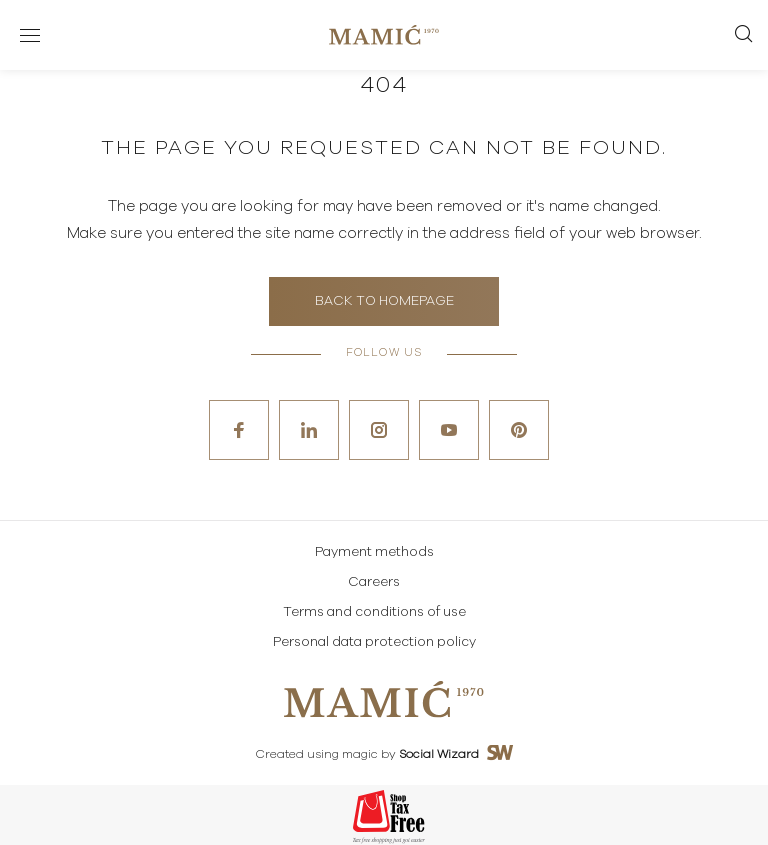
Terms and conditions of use (374, 612)
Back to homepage (384, 301)
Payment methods (374, 552)
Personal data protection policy (374, 642)
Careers (374, 582)
